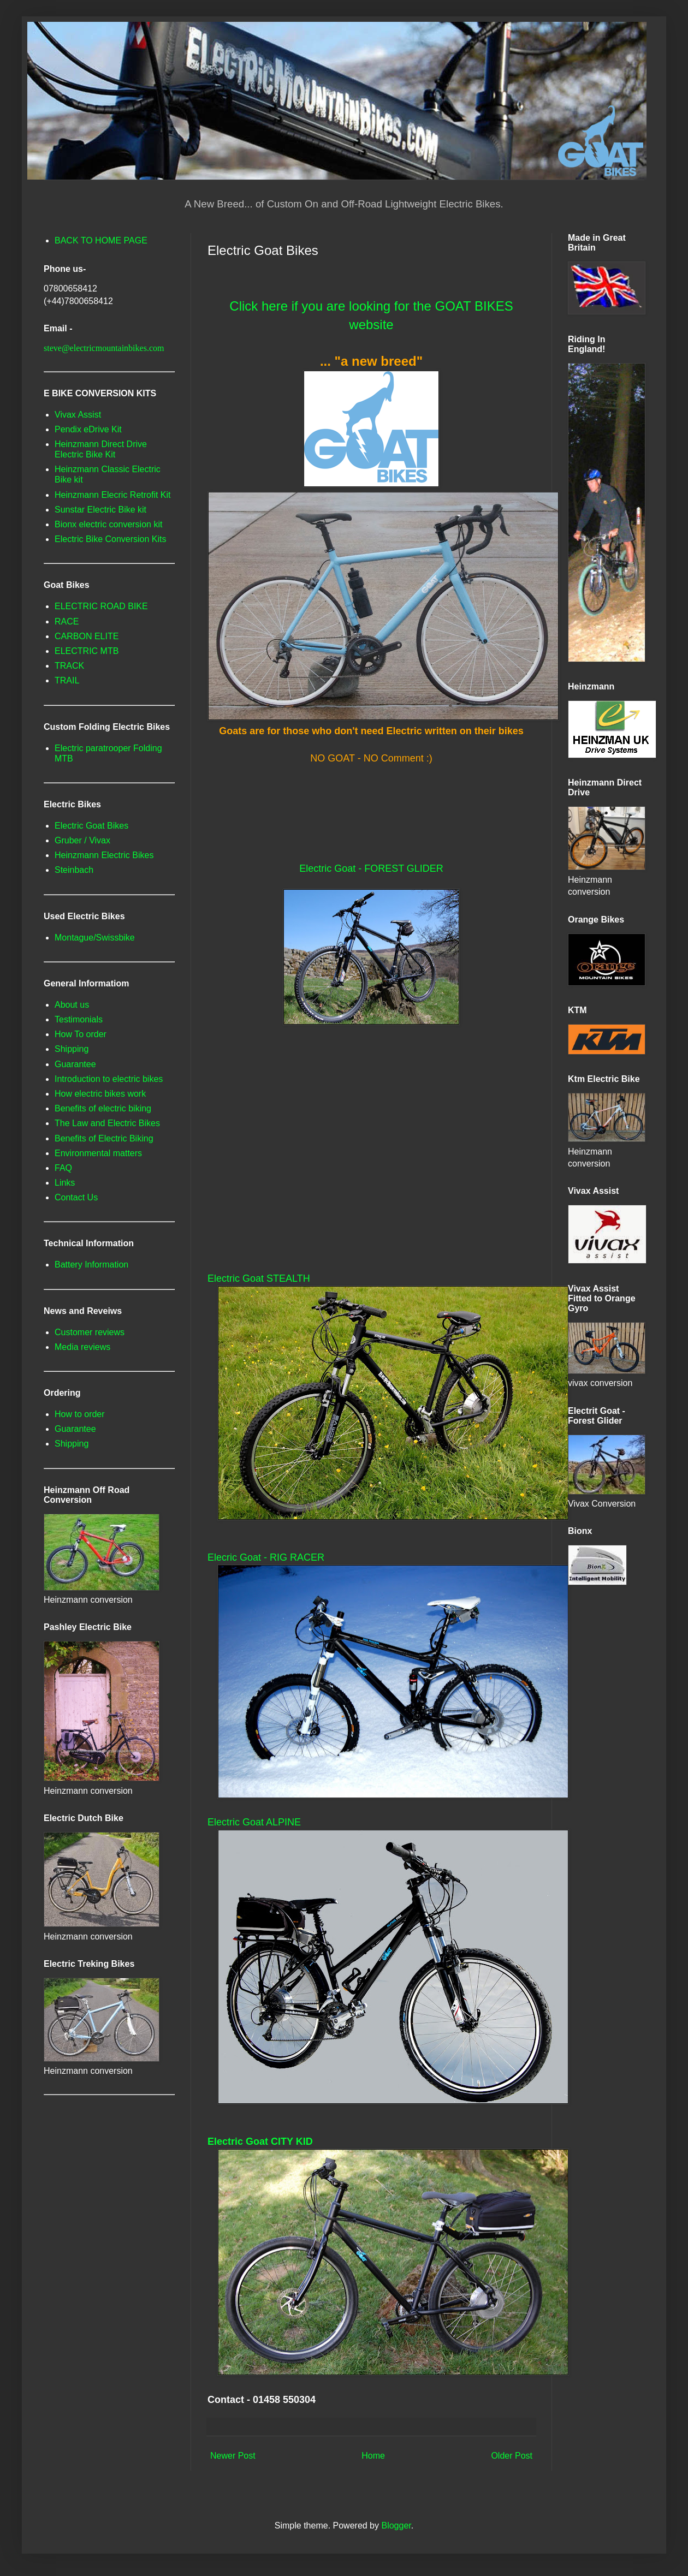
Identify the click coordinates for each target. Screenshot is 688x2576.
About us (72, 1004)
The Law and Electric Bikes (107, 1123)
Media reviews (82, 1347)
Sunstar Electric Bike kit (100, 509)
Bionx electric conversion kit (108, 524)
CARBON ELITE (86, 636)
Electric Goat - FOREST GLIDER (371, 868)
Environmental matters (98, 1153)
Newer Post (233, 2455)
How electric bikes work (100, 1093)
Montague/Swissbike (95, 937)
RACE (67, 621)
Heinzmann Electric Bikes (104, 855)
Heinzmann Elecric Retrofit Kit (113, 494)
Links (65, 1182)
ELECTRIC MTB (86, 651)
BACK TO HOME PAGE (101, 240)
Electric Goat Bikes (91, 825)
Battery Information (91, 1264)
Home (373, 2455)
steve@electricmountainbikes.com (104, 348)
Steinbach (74, 869)
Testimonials (79, 1019)
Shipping (71, 1049)
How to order (80, 1414)
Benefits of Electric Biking (104, 1138)
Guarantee (75, 1064)
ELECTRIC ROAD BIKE (101, 606)
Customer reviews (89, 1332)
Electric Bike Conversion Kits (111, 539)
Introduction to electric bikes (109, 1079)
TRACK (69, 665)
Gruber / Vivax (82, 840)
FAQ (63, 1168)
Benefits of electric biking (103, 1108)
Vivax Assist (78, 414)
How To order (80, 1034)
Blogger (396, 2525)
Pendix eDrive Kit (88, 429)
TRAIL (67, 680)
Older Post (511, 2455)
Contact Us (76, 1197)
